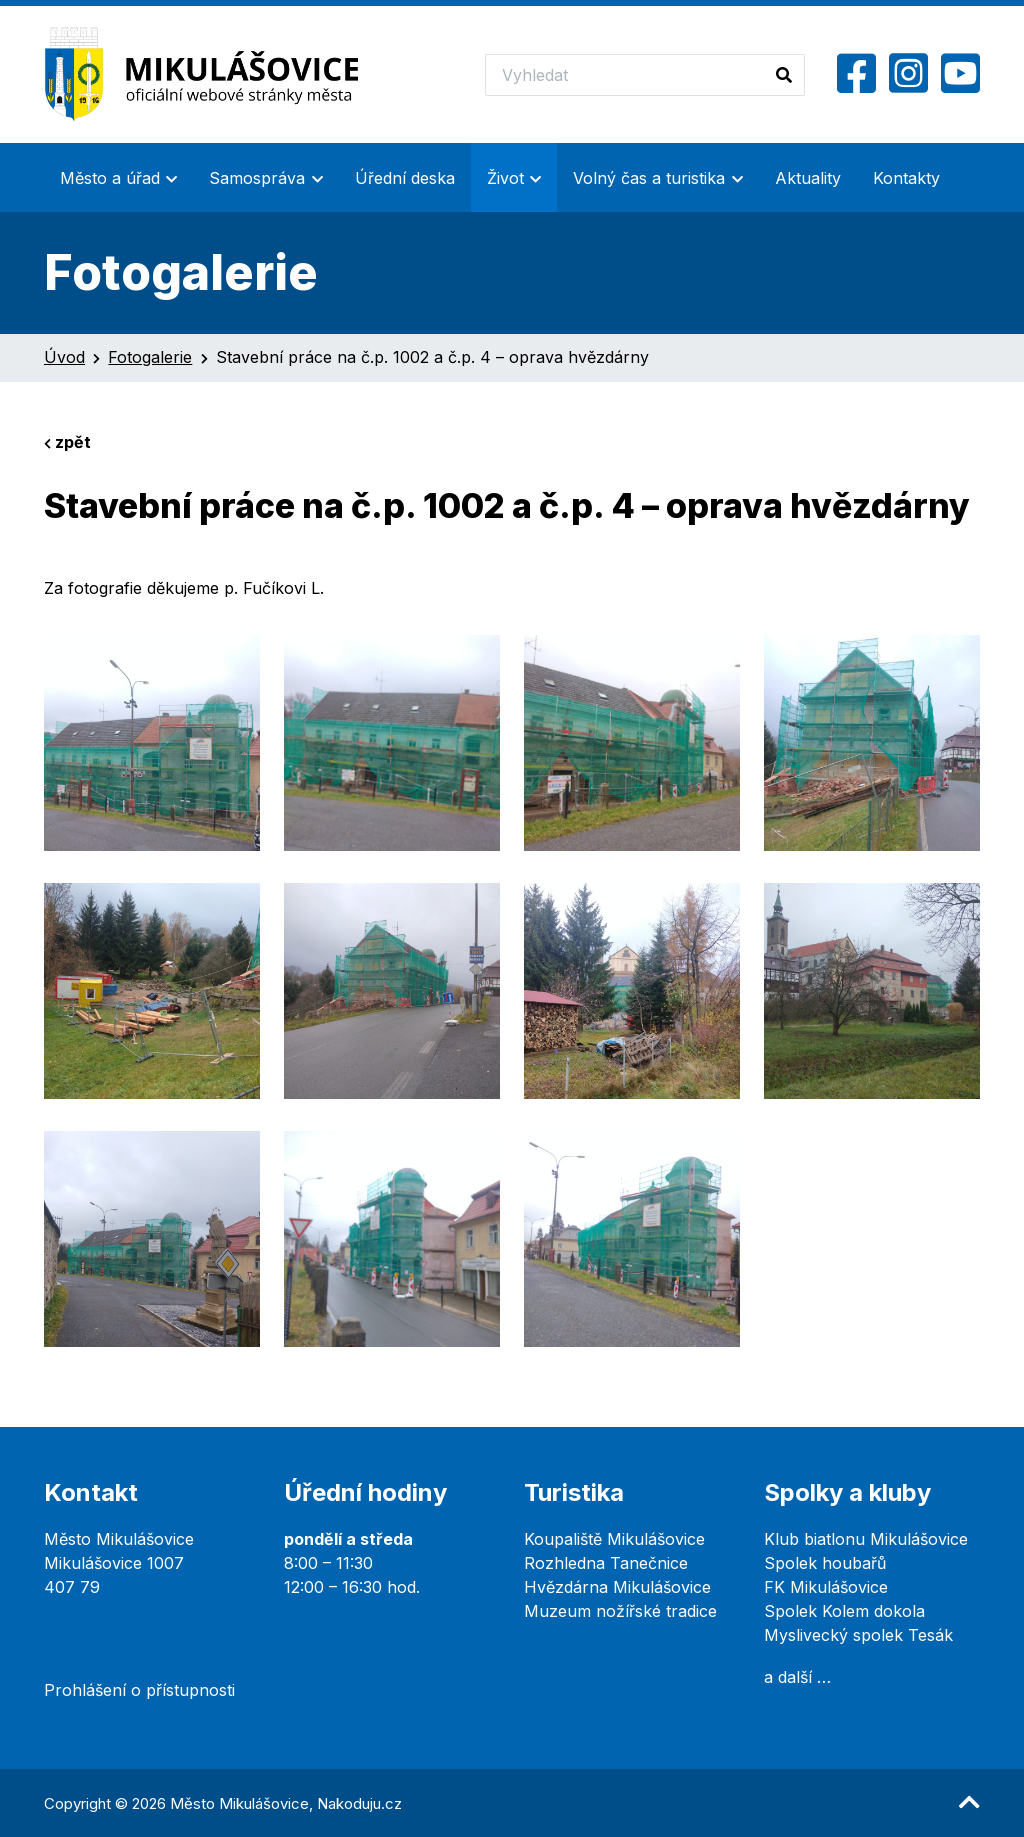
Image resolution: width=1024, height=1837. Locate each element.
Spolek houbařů (825, 1563)
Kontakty (906, 178)
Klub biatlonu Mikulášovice (866, 1539)
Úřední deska (405, 178)
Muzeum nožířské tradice (620, 1611)
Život (505, 178)
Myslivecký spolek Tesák (858, 1635)
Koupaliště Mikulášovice (614, 1539)
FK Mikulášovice (826, 1587)
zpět (67, 442)
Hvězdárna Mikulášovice (617, 1587)
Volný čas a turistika (649, 178)
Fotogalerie (150, 357)
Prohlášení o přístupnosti (139, 1690)
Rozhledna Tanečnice (606, 1563)
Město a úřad (110, 178)
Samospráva (257, 178)
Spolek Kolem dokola (844, 1611)
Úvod (64, 357)
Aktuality (808, 178)
